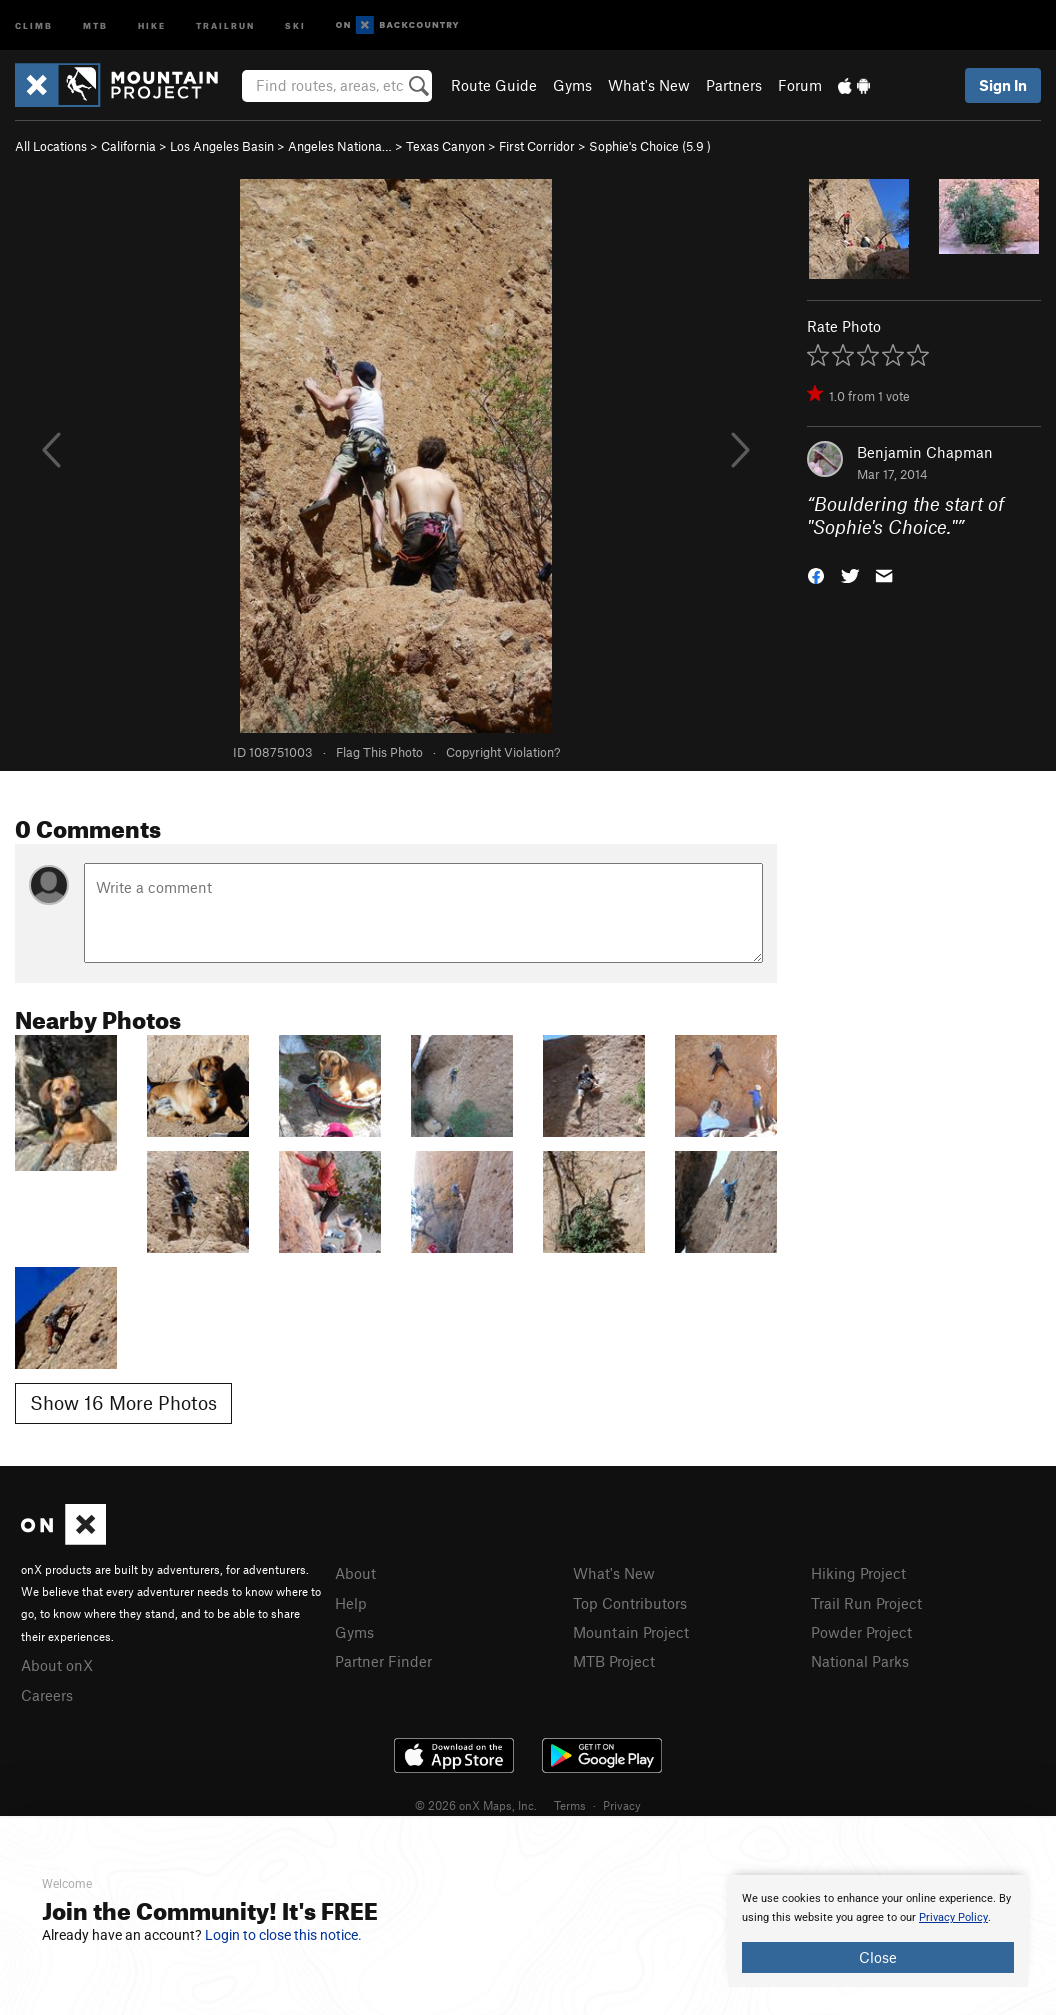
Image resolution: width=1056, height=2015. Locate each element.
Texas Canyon (445, 146)
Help (351, 1603)
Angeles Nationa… (340, 146)
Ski (295, 24)
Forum (800, 85)
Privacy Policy (953, 1917)
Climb (34, 24)
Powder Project (861, 1632)
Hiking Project (858, 1573)
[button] (816, 573)
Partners (734, 85)
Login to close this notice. (283, 1935)
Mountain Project (631, 1632)
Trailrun (225, 24)
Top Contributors (630, 1603)
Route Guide (494, 85)
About (355, 1573)
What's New (649, 85)
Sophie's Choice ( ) (650, 146)
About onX (57, 1665)
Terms (570, 1805)
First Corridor (537, 146)
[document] (878, 1931)
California (128, 146)
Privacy (622, 1805)
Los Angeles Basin (222, 146)
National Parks (860, 1661)
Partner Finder (383, 1661)
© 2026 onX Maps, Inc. (476, 1805)
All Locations (51, 146)
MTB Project (614, 1661)
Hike (152, 24)
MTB (95, 24)
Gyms (572, 85)
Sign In (1003, 85)
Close (878, 1957)
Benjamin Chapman (925, 452)
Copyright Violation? (503, 752)
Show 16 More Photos (123, 1402)
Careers (47, 1695)
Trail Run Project (866, 1603)
